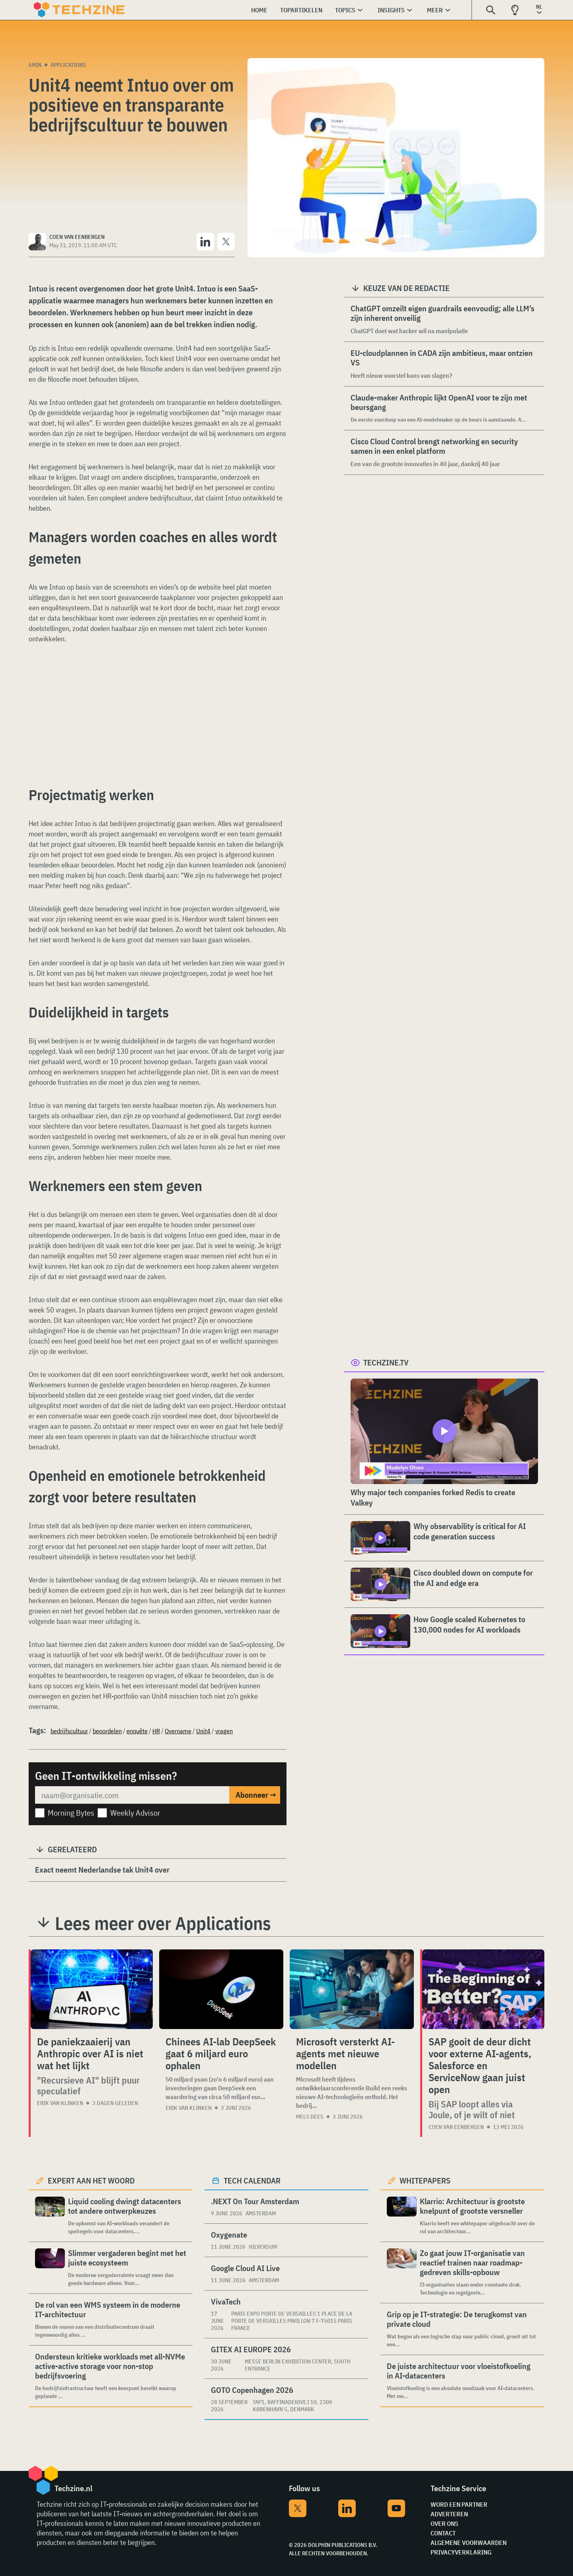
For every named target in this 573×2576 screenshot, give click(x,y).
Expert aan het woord (91, 2180)
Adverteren (449, 2514)
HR (156, 1731)
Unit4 (203, 1731)
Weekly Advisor (135, 1812)
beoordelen (107, 1731)
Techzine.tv (386, 1362)
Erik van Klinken (60, 2103)
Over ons (444, 2523)
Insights (391, 10)
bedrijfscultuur (69, 1731)
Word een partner (459, 2504)
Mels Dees (310, 2116)
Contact (443, 2533)
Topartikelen (301, 10)
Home (259, 10)
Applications (68, 64)
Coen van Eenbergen (456, 2127)
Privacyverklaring (461, 2552)
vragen (224, 1731)
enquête (137, 1731)
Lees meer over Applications (163, 1923)
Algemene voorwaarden (469, 2543)
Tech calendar (252, 2180)
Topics (345, 10)
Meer (435, 10)
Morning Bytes (71, 1812)
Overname (178, 1731)
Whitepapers (425, 2180)
